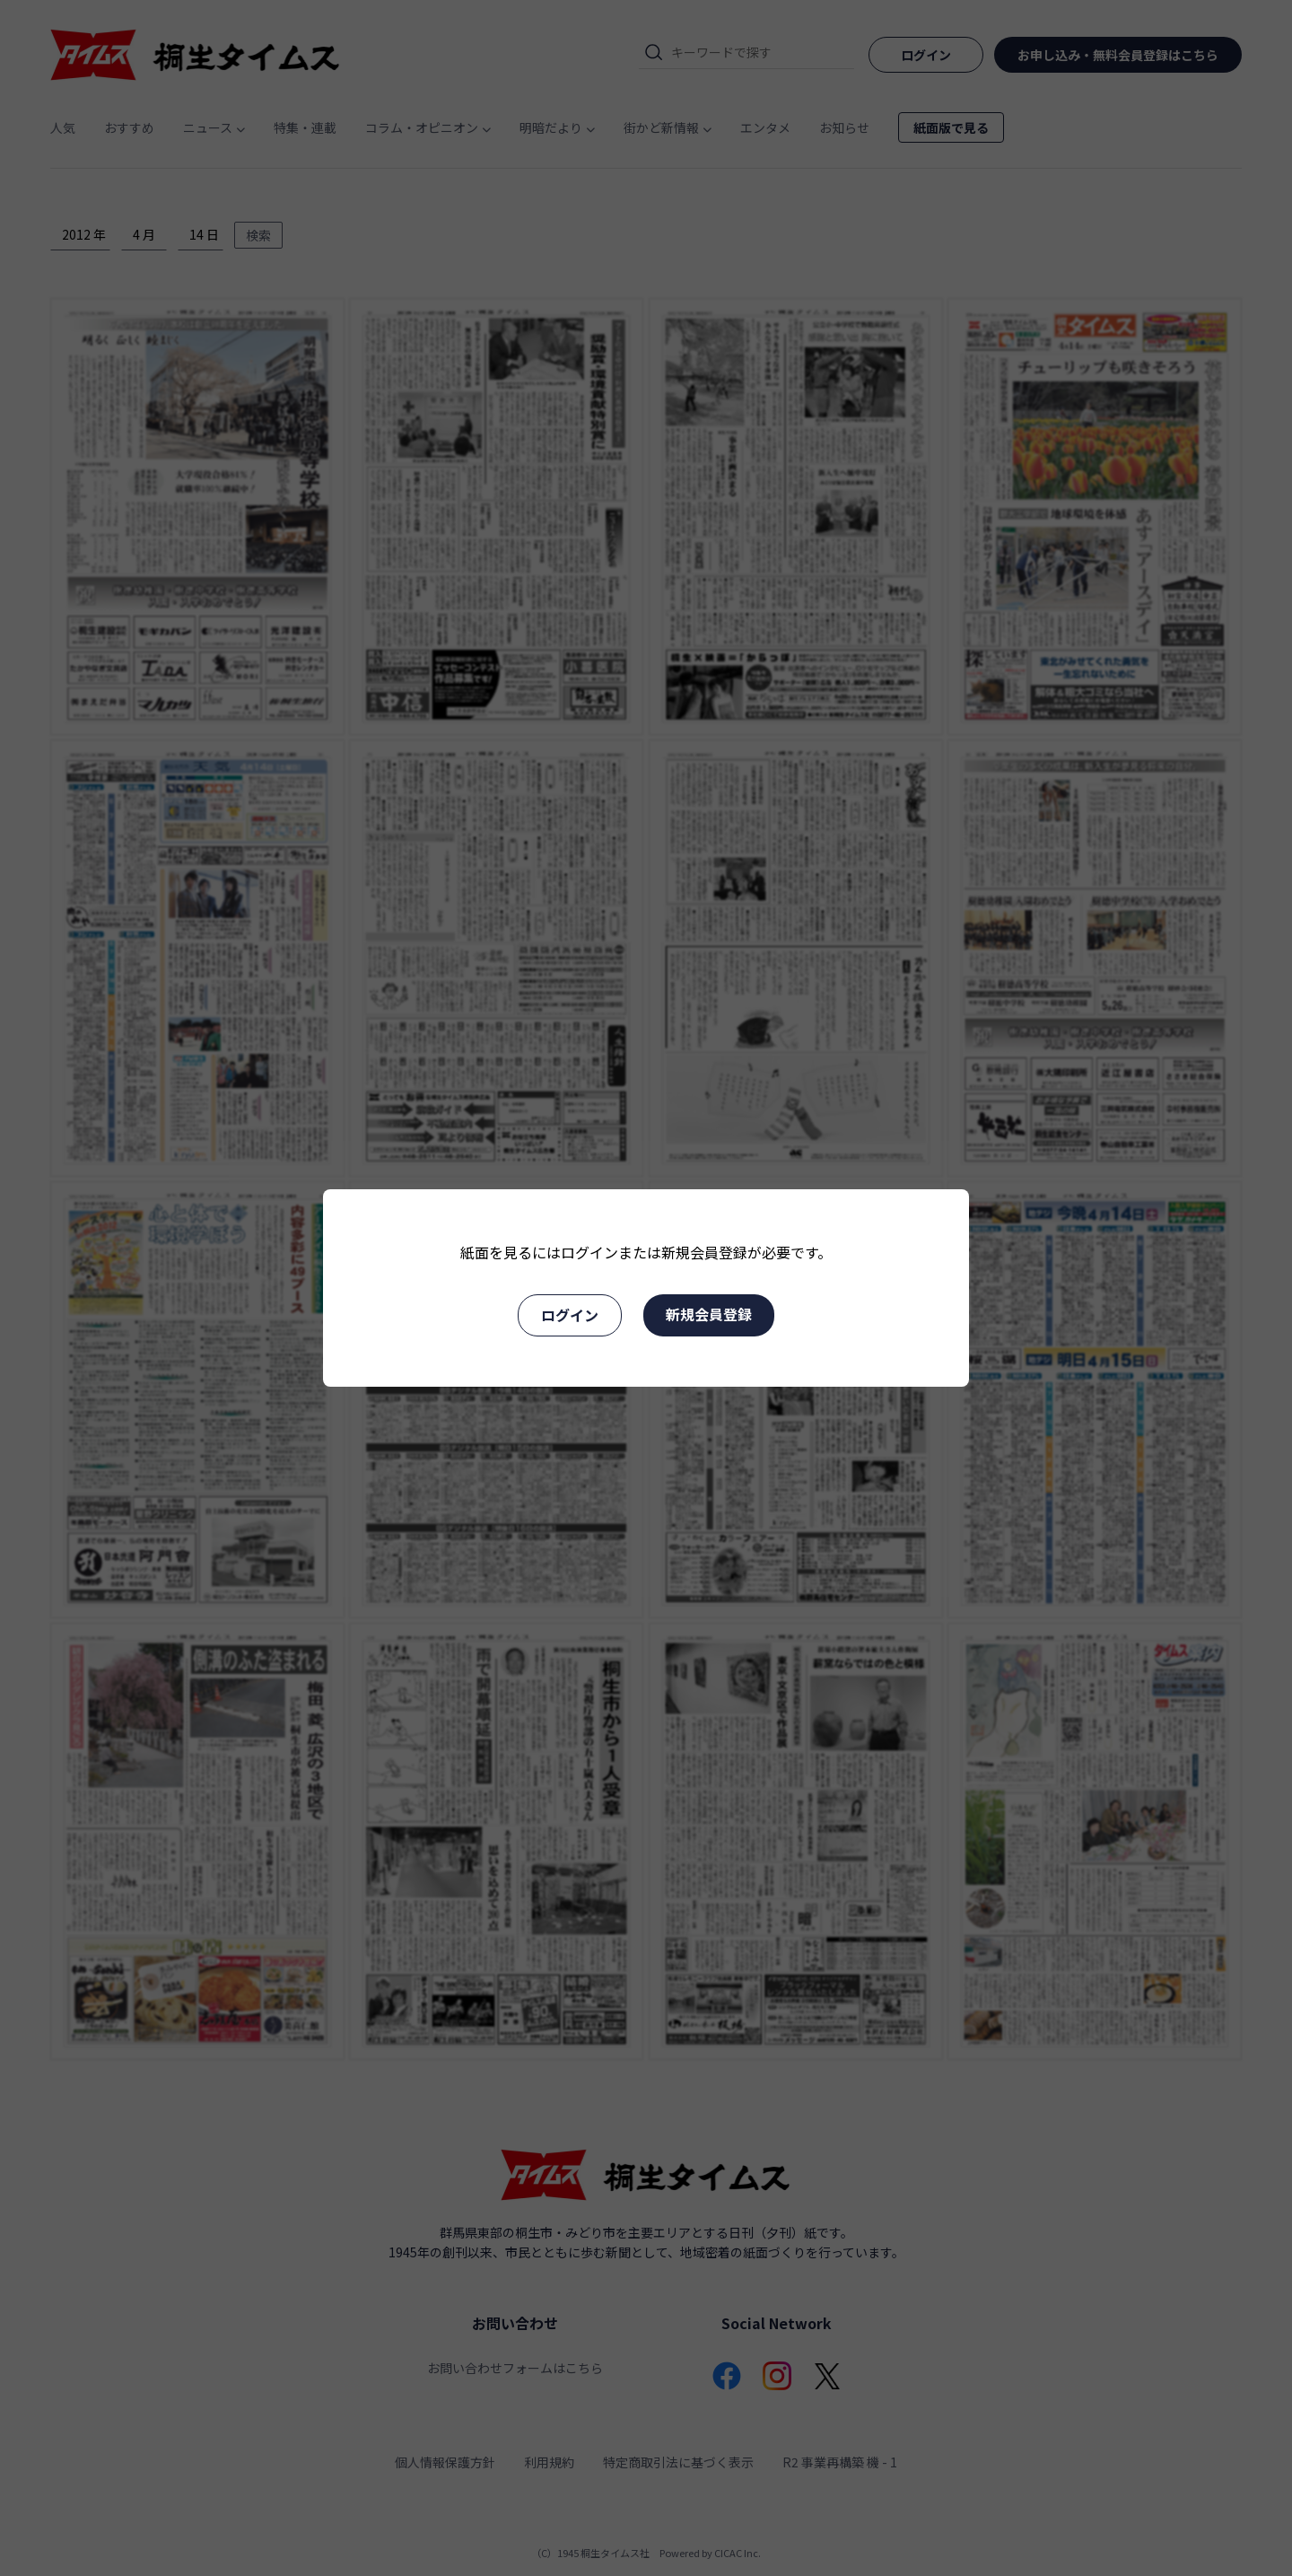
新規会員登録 (709, 1314)
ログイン (569, 1315)
